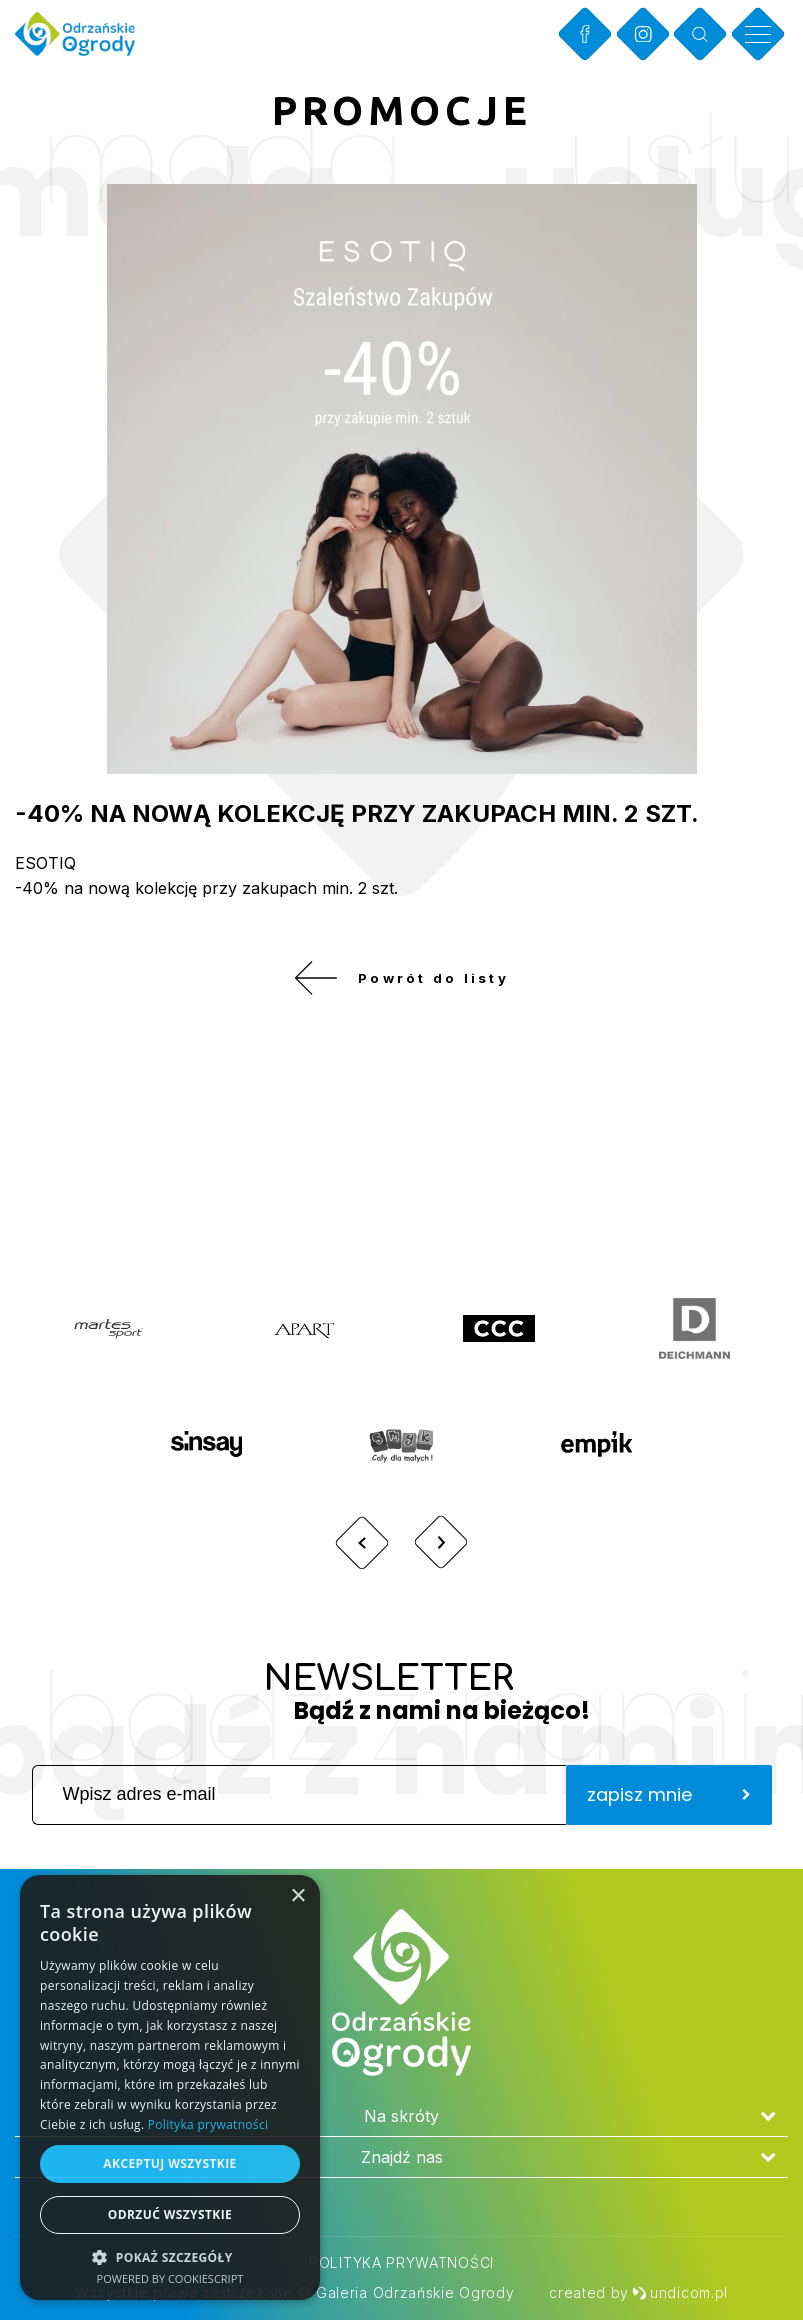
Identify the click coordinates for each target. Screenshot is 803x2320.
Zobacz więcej (654, 1181)
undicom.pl (680, 2292)
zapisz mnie (669, 1808)
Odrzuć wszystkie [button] (170, 2214)
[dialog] (170, 2087)
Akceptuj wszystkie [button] (169, 2163)
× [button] (297, 1896)
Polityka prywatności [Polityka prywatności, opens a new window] (208, 2124)
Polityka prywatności (401, 2262)
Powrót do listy (401, 985)
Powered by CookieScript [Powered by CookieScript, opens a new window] (170, 2278)
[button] (170, 2256)
